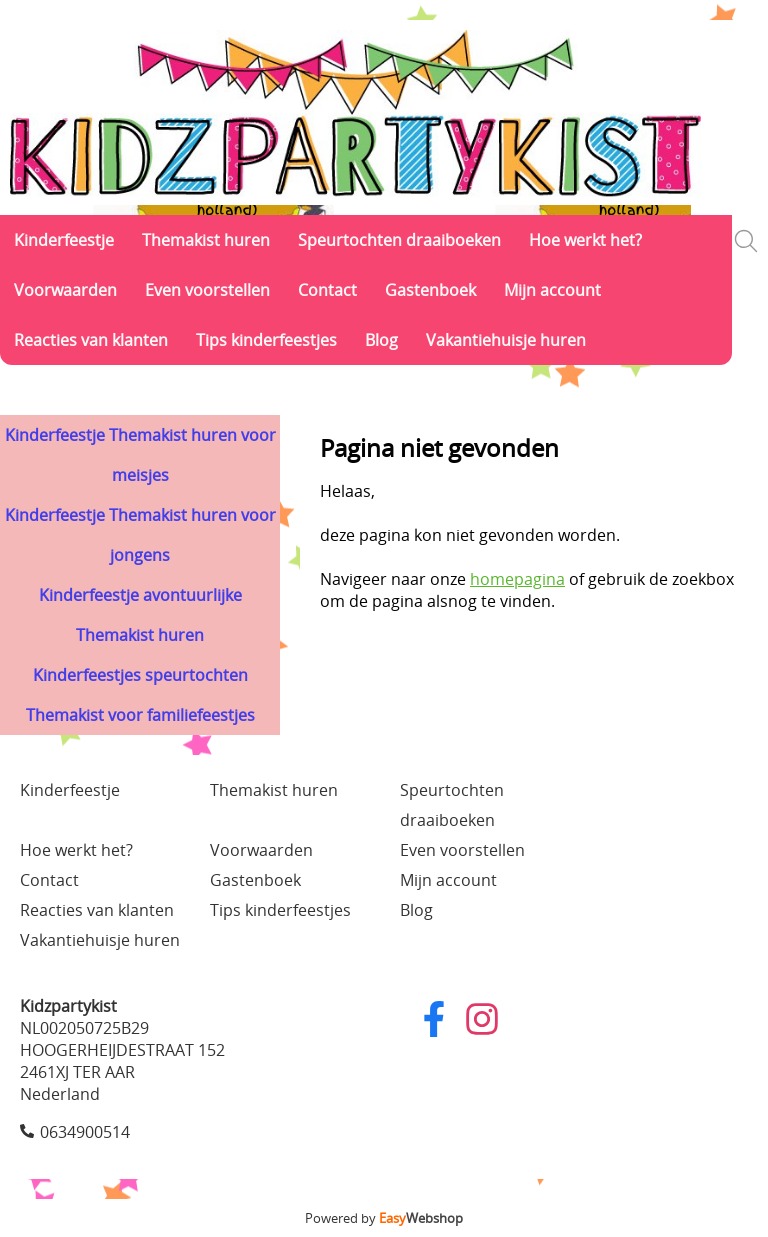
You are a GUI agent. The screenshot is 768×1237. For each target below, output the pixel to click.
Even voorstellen (207, 290)
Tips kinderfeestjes (266, 340)
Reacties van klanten (91, 340)
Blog (381, 340)
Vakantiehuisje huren (506, 340)
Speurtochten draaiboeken (399, 240)
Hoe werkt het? (585, 240)
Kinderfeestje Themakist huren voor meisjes (140, 455)
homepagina (517, 579)
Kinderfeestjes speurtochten (140, 675)
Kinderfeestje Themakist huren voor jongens (140, 535)
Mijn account (552, 290)
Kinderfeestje (64, 240)
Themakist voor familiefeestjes (140, 715)
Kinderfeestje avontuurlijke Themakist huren (140, 615)
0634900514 (85, 1132)
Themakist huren (206, 240)
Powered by (384, 1218)
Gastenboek (430, 290)
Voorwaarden (65, 290)
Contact (327, 290)
